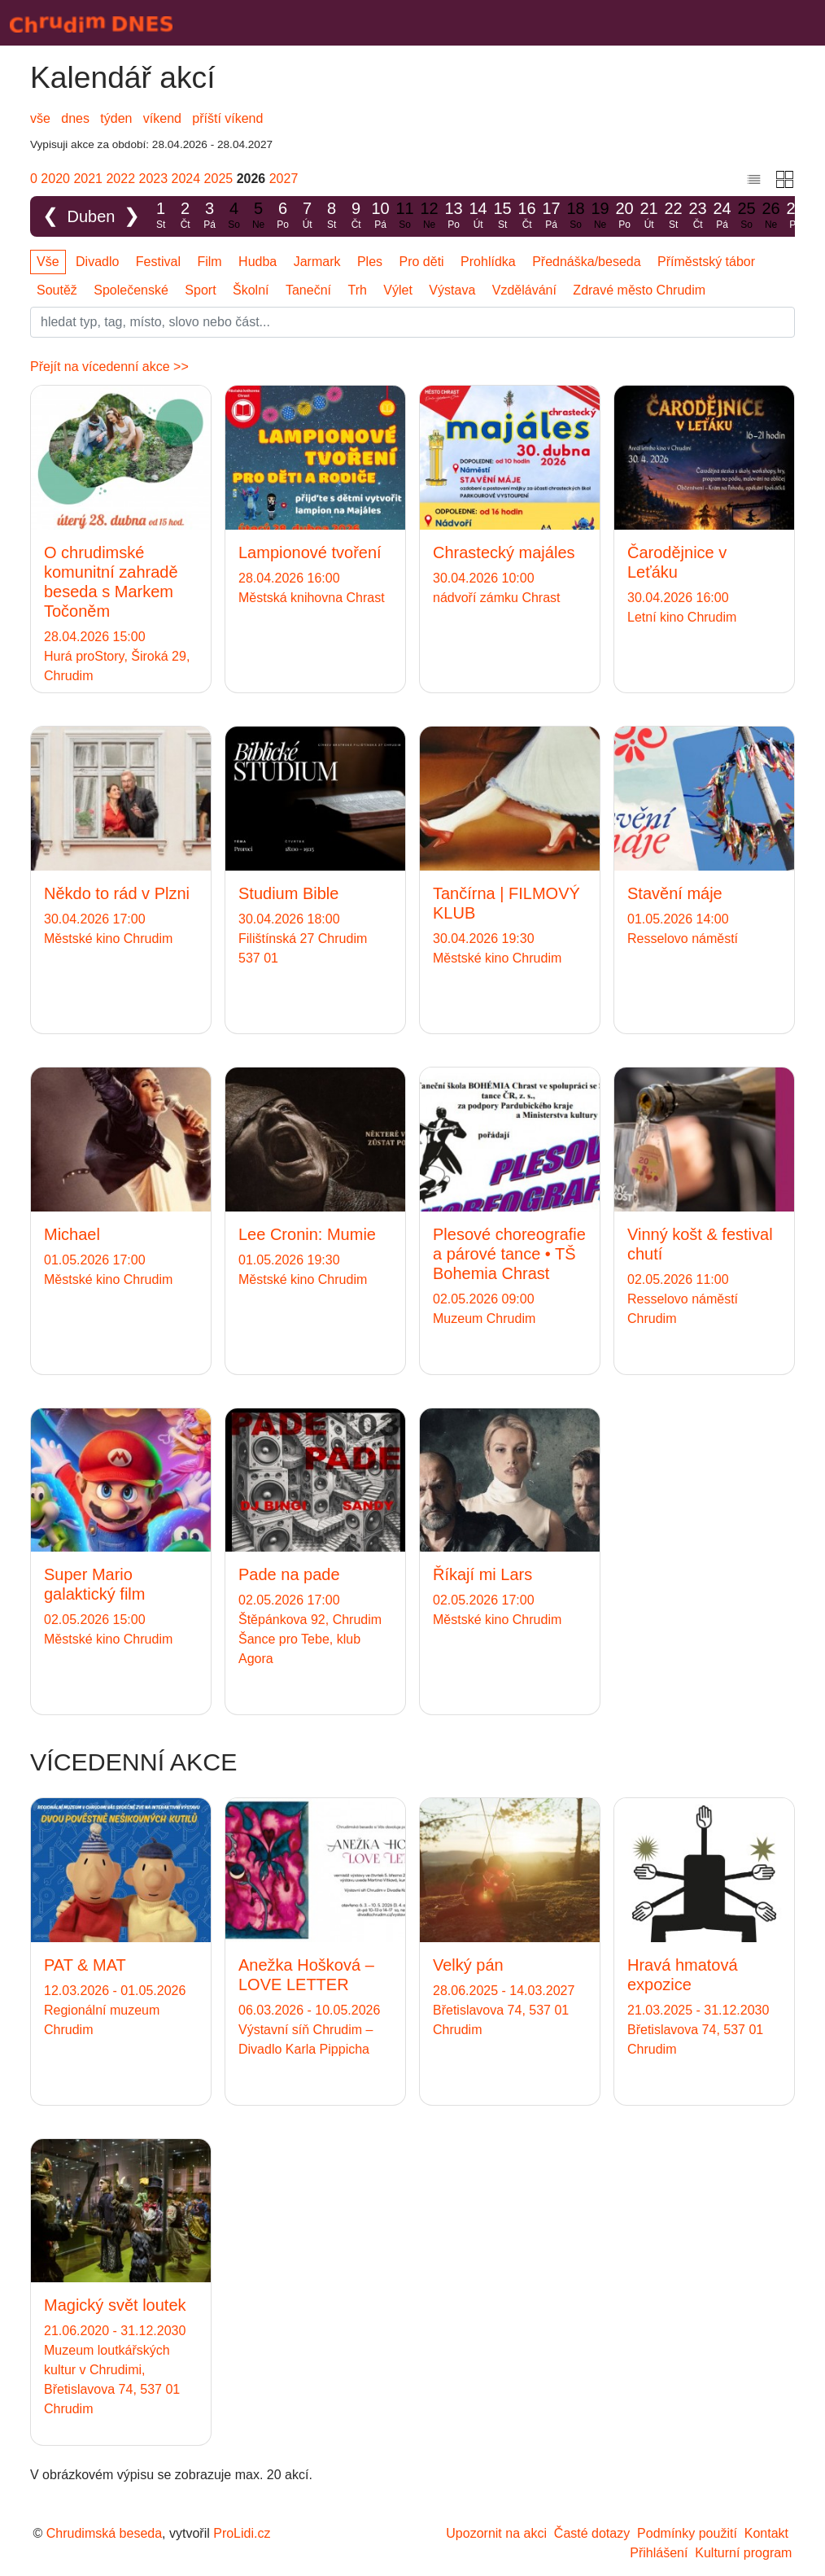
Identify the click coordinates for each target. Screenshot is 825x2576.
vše (40, 118)
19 (600, 216)
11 (405, 216)
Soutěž (57, 290)
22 (673, 216)
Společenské (131, 290)
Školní (250, 290)
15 (503, 216)
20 (625, 216)
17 (551, 216)
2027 (284, 179)
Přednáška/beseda (586, 262)
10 (381, 216)
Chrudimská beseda (104, 2533)
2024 (186, 179)
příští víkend (227, 118)
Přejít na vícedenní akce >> (109, 366)
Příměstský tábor (706, 262)
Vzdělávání (524, 290)
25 (747, 216)
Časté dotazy (592, 2533)
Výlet (397, 290)
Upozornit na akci (496, 2533)
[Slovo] (412, 322)
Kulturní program (743, 2553)
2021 (88, 179)
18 (576, 216)
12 (429, 216)
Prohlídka (488, 262)
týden (116, 118)
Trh (356, 290)
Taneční (308, 290)
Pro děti (421, 262)
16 (527, 216)
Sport (200, 290)
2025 (219, 179)
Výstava (452, 290)
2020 (55, 179)
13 (454, 216)
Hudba (257, 262)
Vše (48, 262)
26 (771, 216)
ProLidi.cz (241, 2533)
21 (649, 216)
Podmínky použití (687, 2533)
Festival (158, 262)
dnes (75, 118)
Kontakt (766, 2533)
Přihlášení (659, 2553)
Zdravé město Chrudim (639, 290)
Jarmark (317, 262)
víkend (162, 118)
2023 (153, 179)
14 (478, 216)
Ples (369, 262)
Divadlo (97, 262)
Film (209, 262)
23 (698, 216)
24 (722, 216)
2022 (120, 179)
